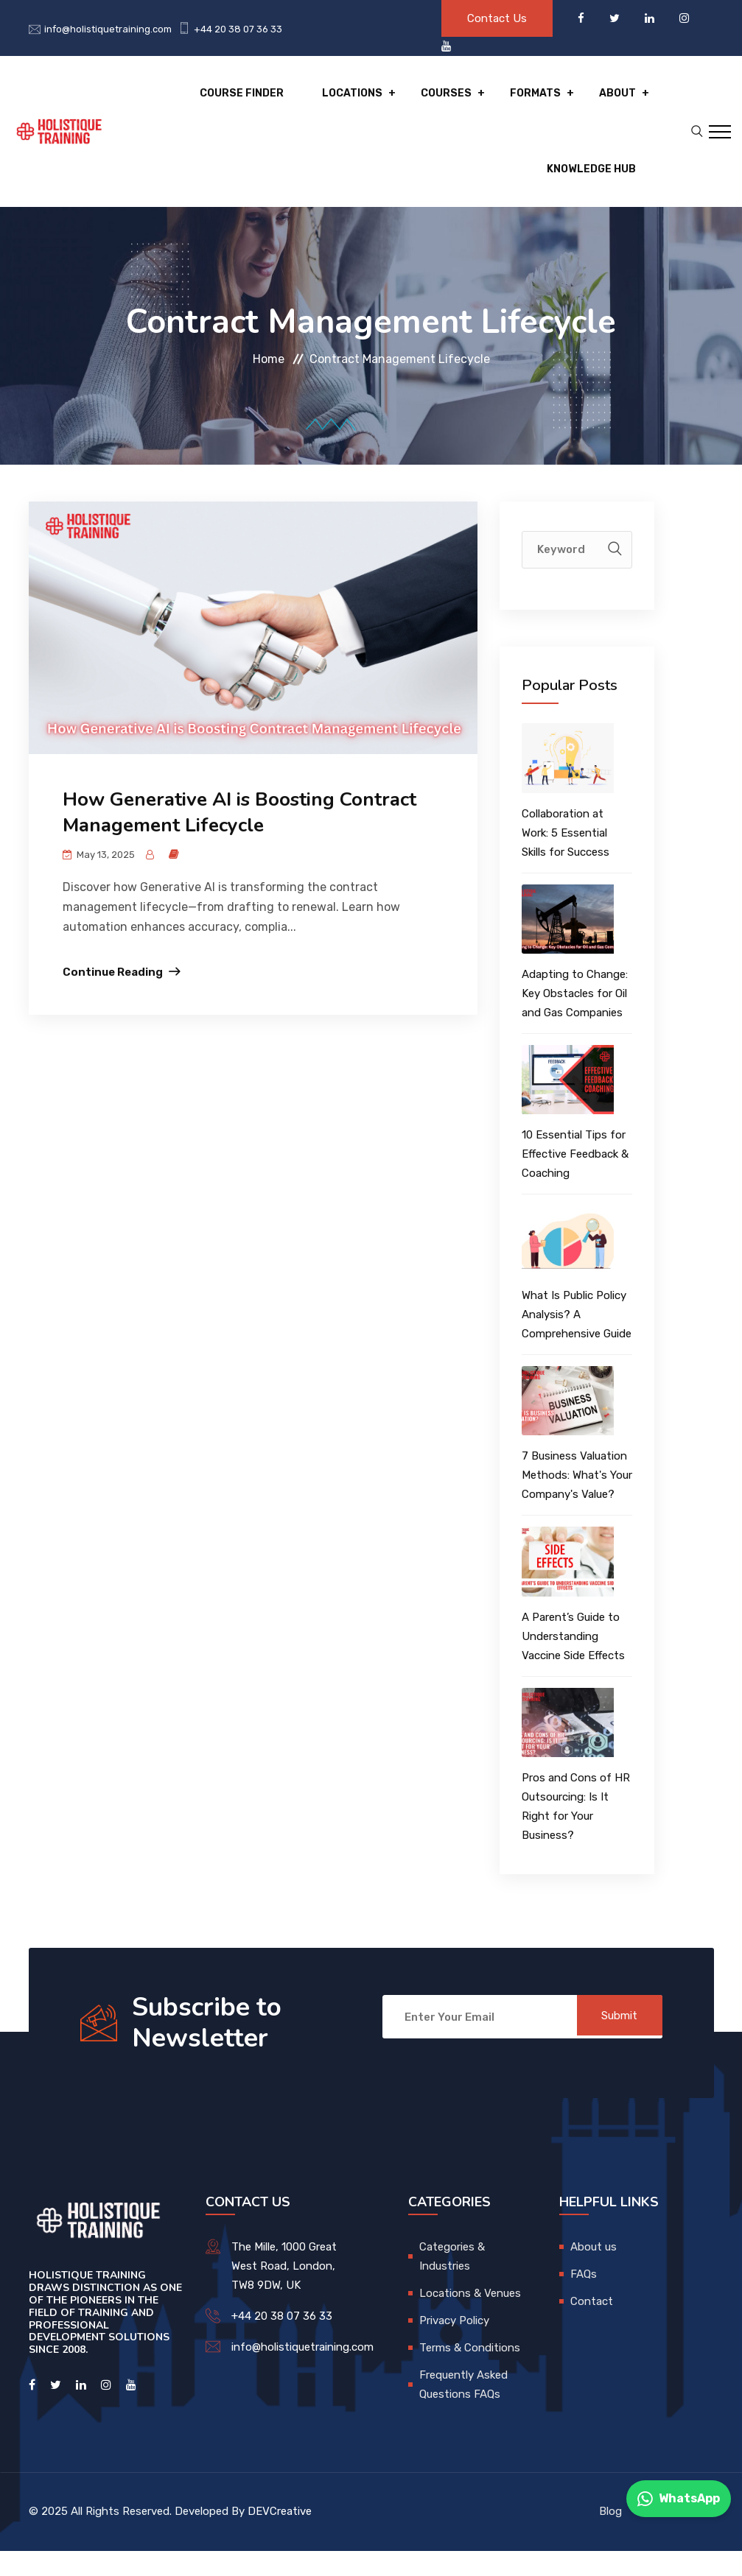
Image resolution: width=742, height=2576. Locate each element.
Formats (540, 100)
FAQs (583, 2299)
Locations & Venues (470, 2318)
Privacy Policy (454, 2345)
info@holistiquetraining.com (108, 29)
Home (268, 385)
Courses (456, 100)
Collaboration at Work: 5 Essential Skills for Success (565, 858)
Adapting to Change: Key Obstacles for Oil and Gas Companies (575, 1018)
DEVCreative (280, 2536)
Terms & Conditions (469, 2372)
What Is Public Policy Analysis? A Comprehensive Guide (576, 1340)
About (617, 100)
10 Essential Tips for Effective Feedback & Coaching (575, 1180)
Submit (615, 2042)
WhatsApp (678, 2499)
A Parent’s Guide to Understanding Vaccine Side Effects (573, 1661)
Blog (610, 2537)
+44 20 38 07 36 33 (238, 29)
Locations (367, 100)
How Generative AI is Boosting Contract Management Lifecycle (239, 838)
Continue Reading (113, 997)
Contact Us (497, 18)
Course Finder (262, 100)
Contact (591, 2326)
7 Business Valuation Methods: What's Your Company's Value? (577, 1501)
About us (593, 2271)
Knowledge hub (591, 188)
